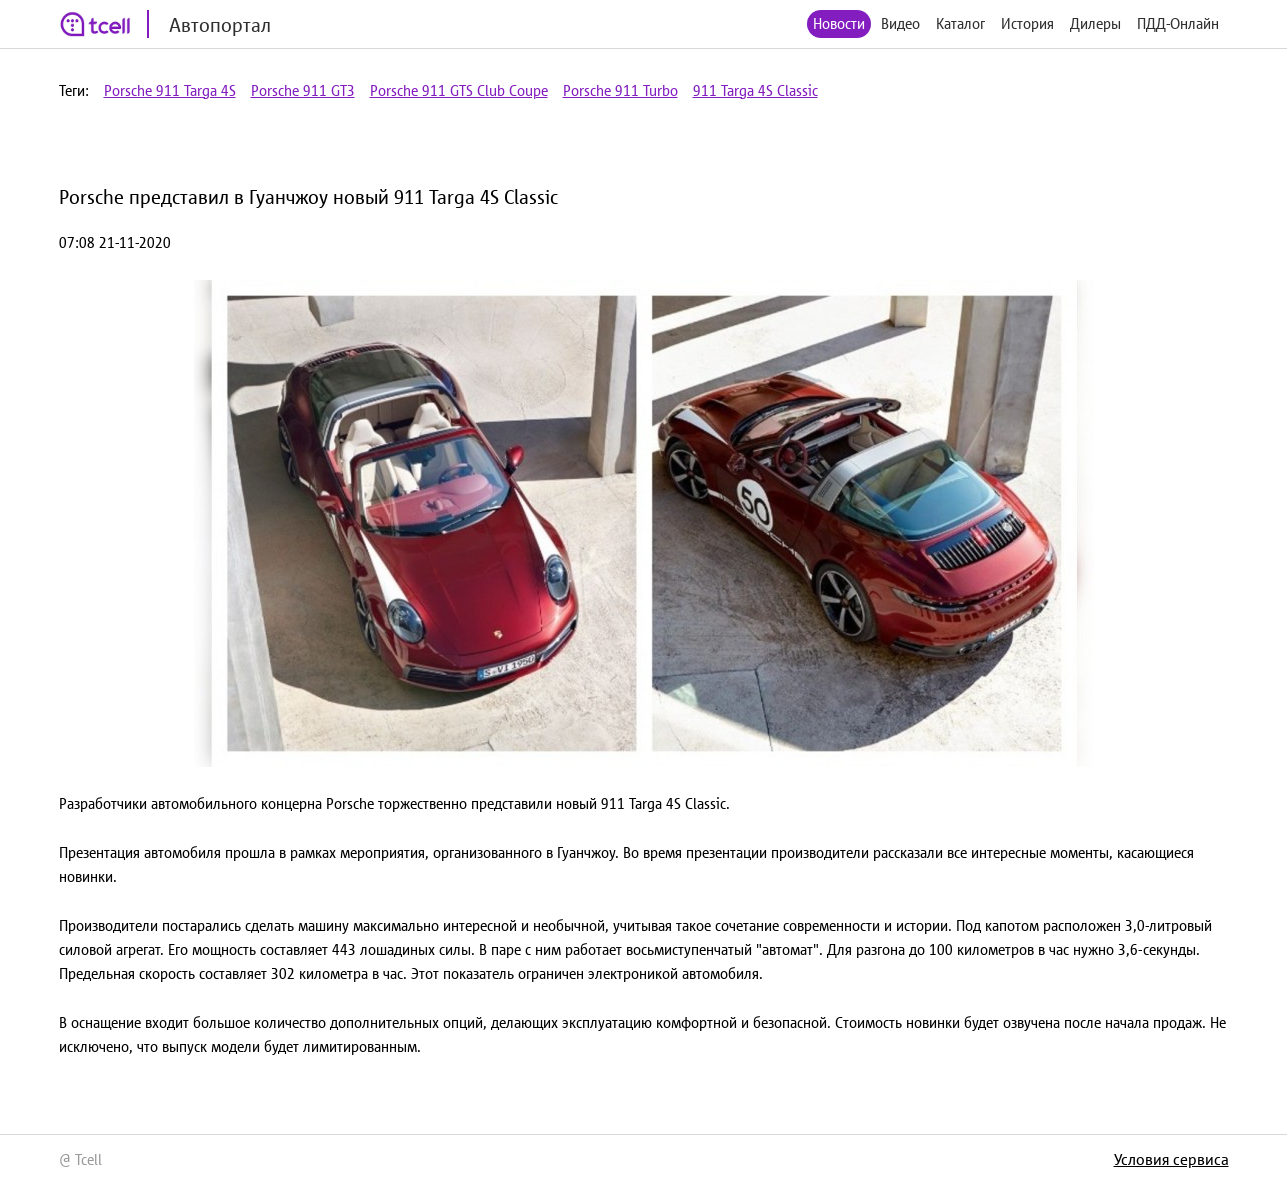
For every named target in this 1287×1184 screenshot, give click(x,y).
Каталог (960, 23)
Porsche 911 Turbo (620, 90)
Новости (839, 23)
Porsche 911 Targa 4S (170, 90)
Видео (900, 23)
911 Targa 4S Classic (755, 90)
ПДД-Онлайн (1178, 23)
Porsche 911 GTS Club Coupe (459, 90)
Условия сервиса (1171, 1159)
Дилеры (1095, 23)
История (1027, 23)
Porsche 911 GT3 (303, 90)
